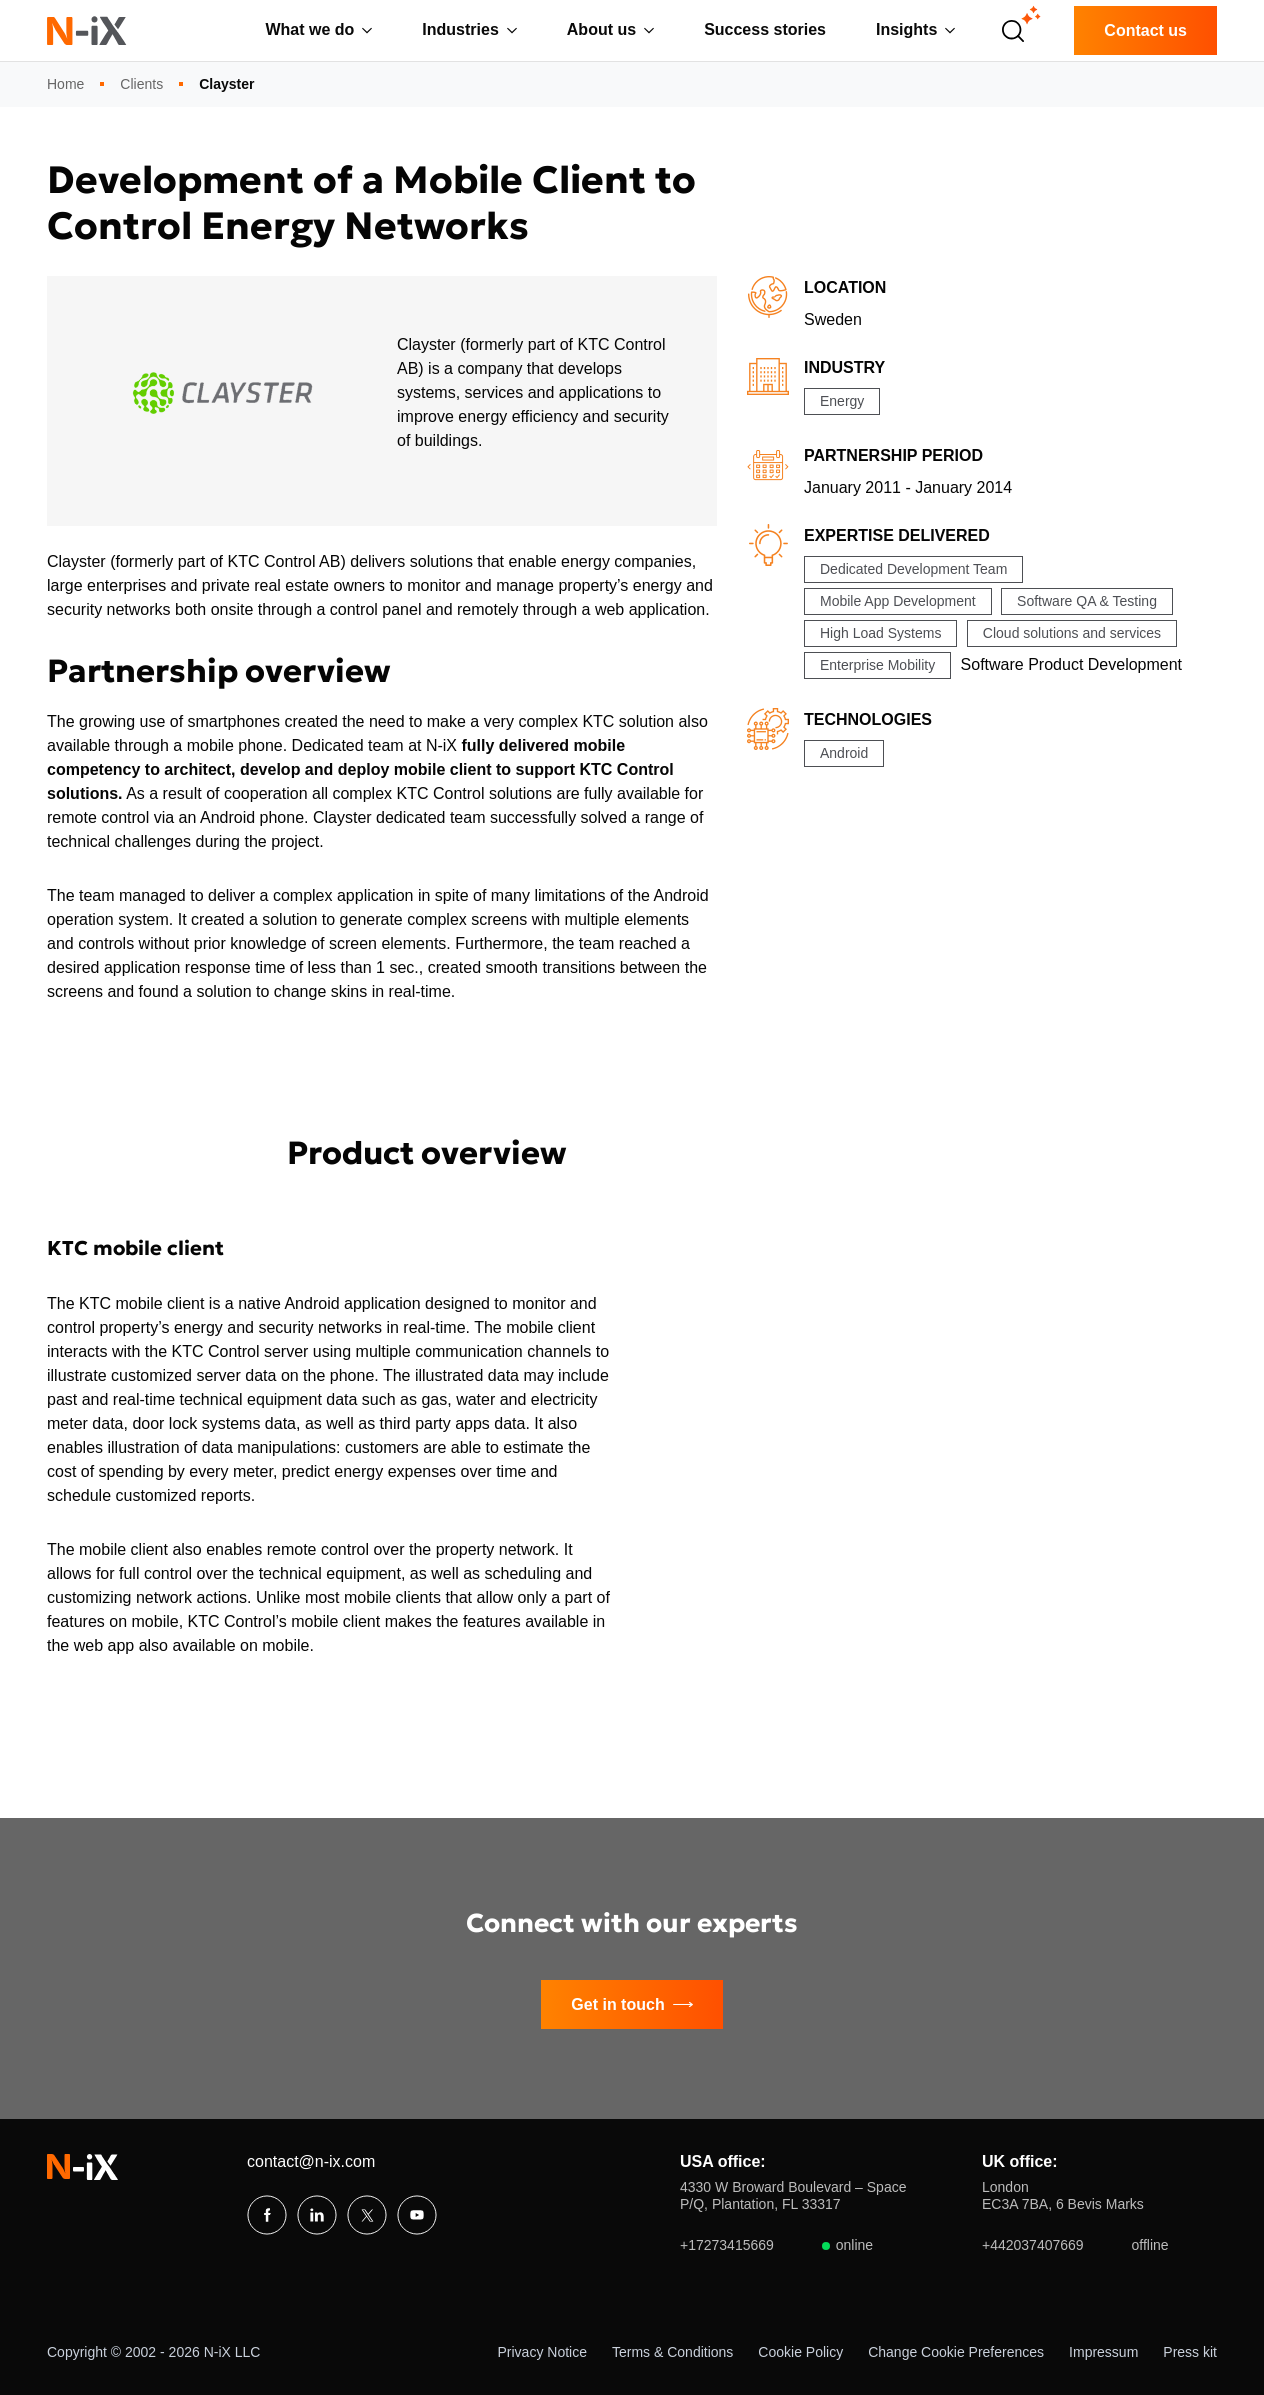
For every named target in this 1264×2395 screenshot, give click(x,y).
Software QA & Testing (1087, 601)
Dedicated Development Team (913, 569)
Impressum (1103, 2352)
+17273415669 (776, 2245)
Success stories (765, 29)
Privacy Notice (542, 2352)
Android (844, 753)
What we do (309, 29)
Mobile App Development (898, 601)
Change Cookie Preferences (956, 2352)
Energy (842, 401)
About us (601, 29)
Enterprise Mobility (877, 665)
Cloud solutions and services (1072, 633)
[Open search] (1013, 31)
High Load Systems (880, 633)
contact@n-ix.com (311, 2161)
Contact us (1145, 30)
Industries (460, 29)
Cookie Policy (800, 2352)
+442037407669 (1075, 2245)
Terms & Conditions (672, 2352)
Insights (906, 29)
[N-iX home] (87, 30)
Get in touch (631, 2005)
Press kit (1190, 2352)
